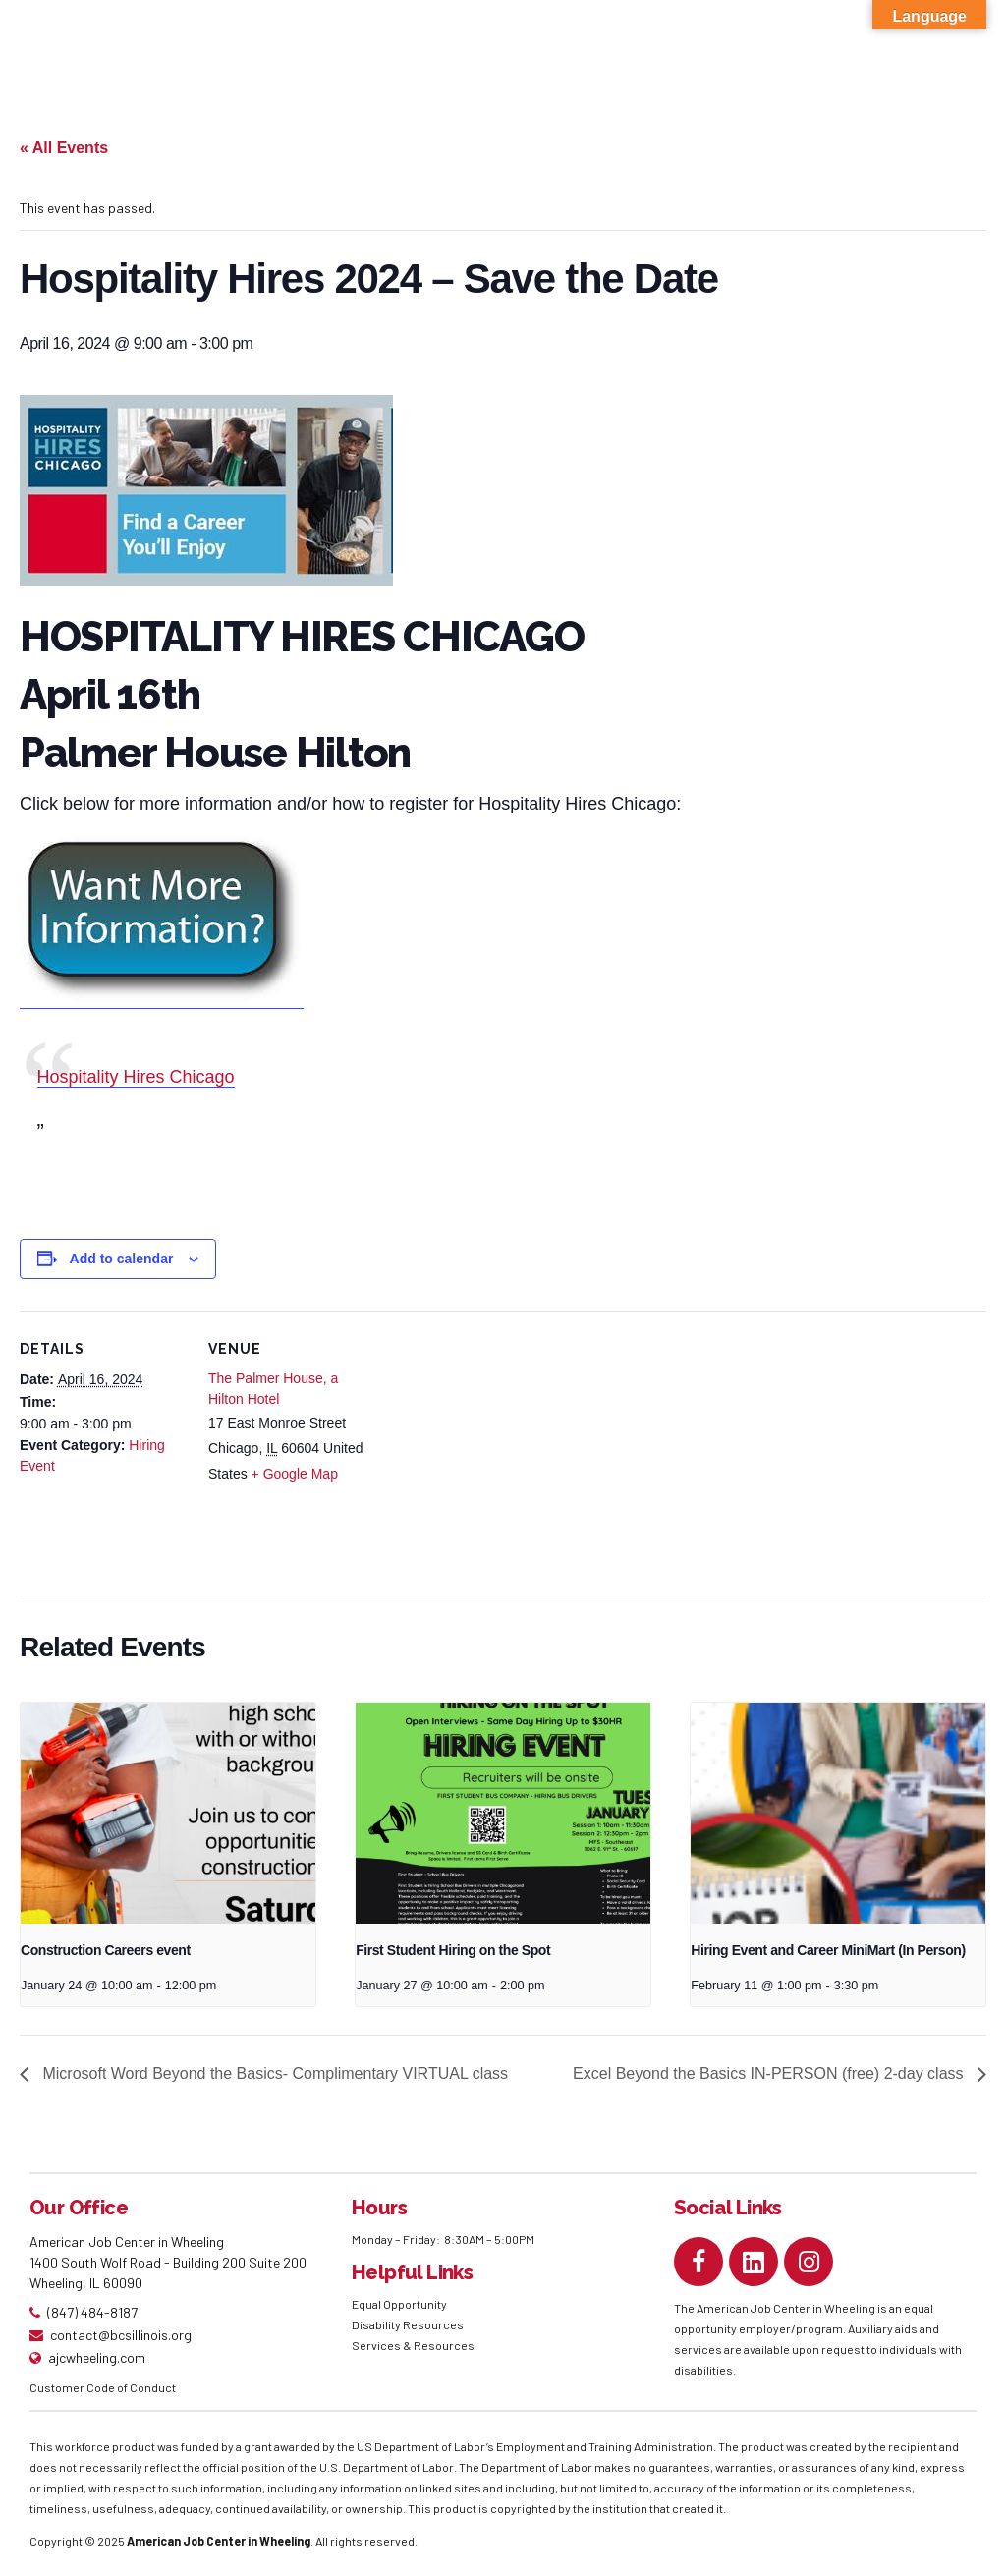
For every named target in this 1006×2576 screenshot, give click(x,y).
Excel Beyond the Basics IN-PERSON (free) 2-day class (770, 2073)
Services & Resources (413, 2345)
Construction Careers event (106, 1950)
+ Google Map (295, 1474)
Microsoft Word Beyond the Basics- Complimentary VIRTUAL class (273, 2073)
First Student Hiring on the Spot (453, 1950)
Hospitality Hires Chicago (136, 1077)
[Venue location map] (500, 1446)
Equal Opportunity (400, 2304)
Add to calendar (122, 1258)
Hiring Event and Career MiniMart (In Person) (828, 1950)
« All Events (64, 148)
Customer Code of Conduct (102, 2387)
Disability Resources (408, 2324)
